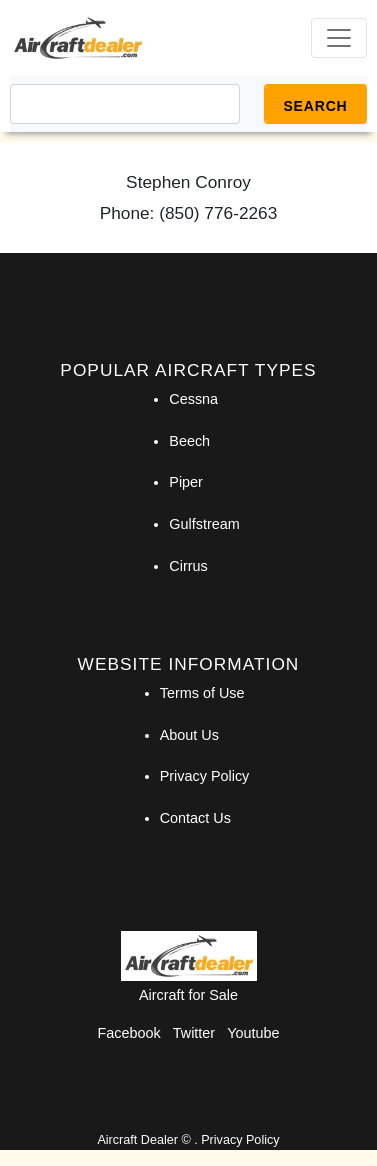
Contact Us (195, 818)
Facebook (129, 1033)
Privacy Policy (205, 776)
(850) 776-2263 (218, 213)
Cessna (193, 399)
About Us (189, 735)
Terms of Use (202, 693)
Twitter (194, 1033)
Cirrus (188, 566)
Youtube (253, 1033)
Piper (186, 482)
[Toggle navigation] (339, 38)
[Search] (125, 104)
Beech (189, 441)
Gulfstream (204, 524)
